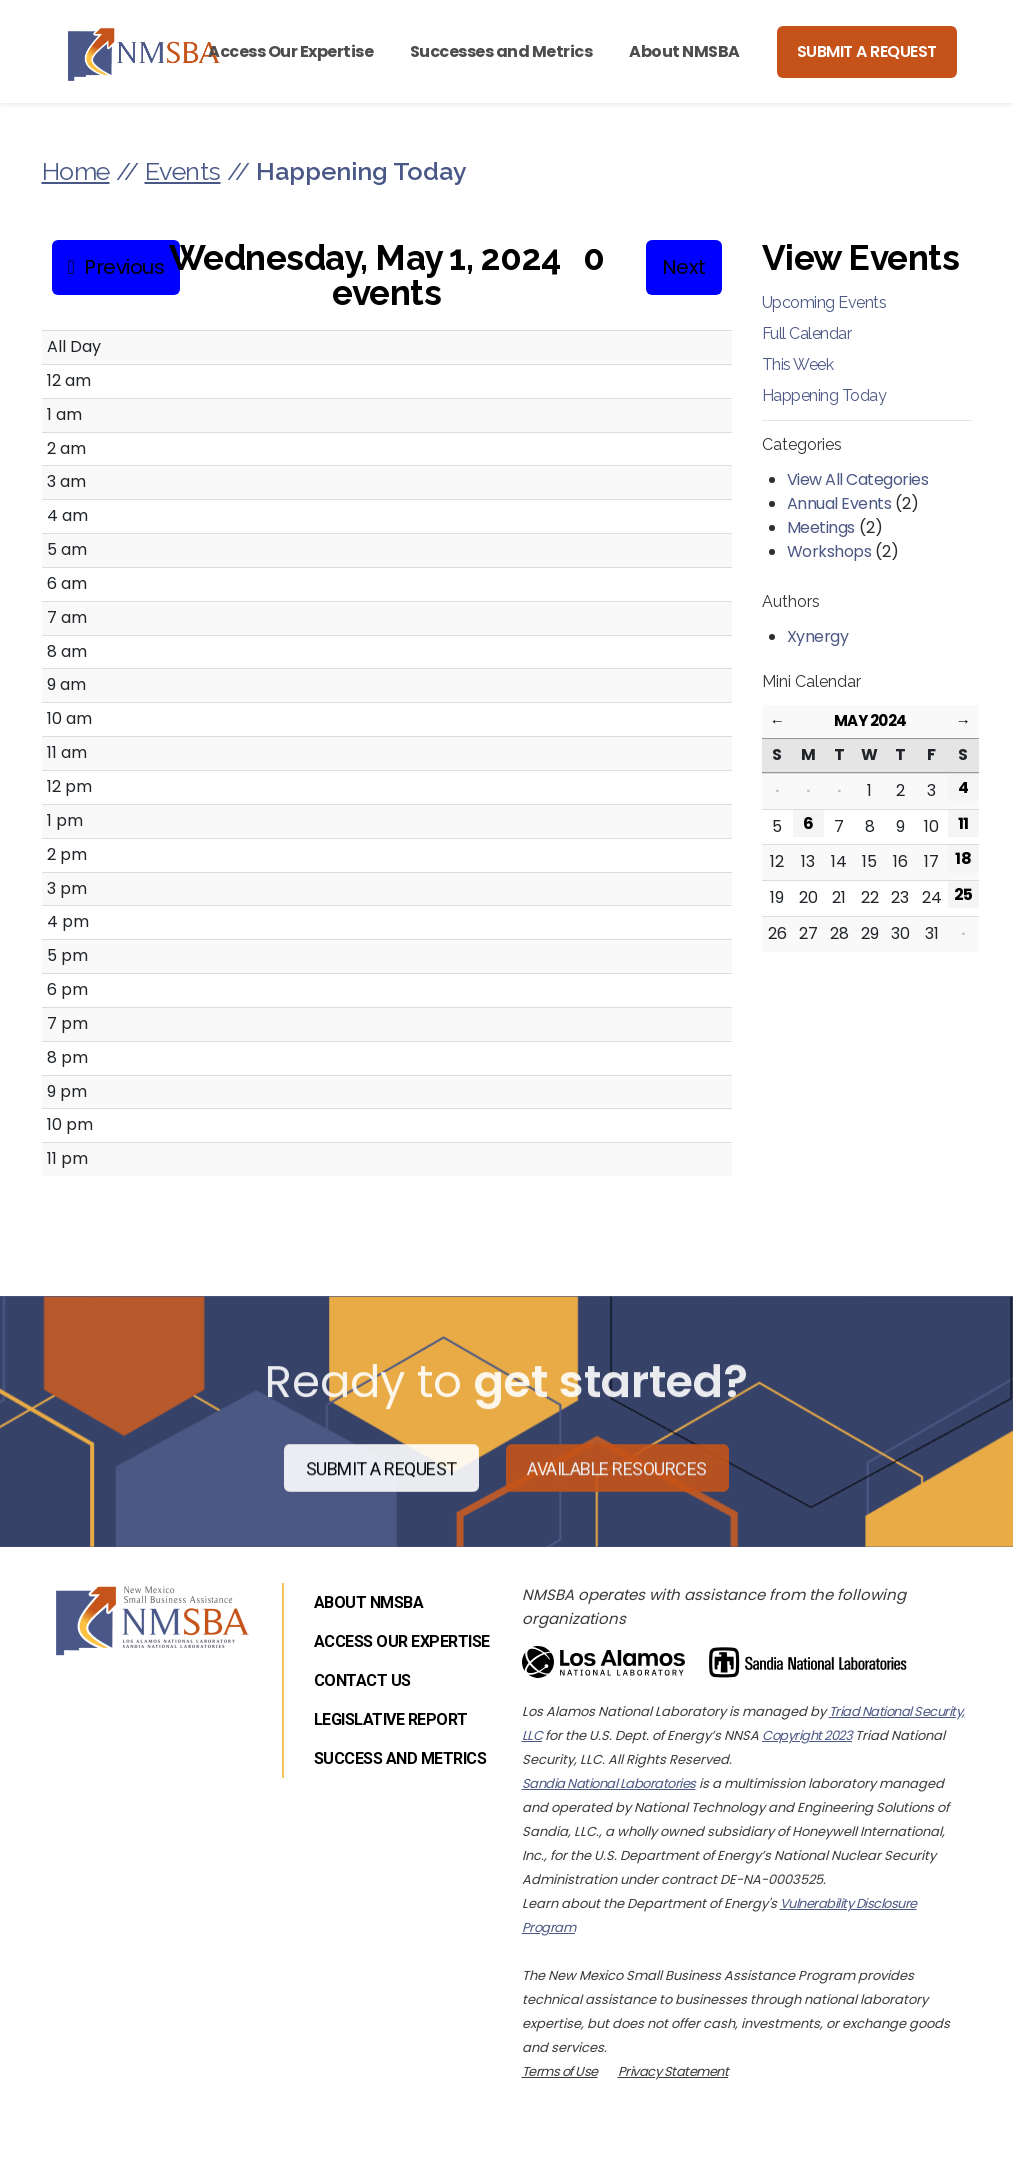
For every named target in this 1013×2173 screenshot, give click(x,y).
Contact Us (362, 1680)
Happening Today (824, 395)
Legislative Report (391, 1719)
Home (76, 171)
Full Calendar (807, 333)
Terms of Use (560, 2071)
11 (963, 823)
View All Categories (858, 479)
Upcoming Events (824, 302)
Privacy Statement (673, 2071)
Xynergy (818, 636)
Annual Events (839, 503)
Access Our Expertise (290, 51)
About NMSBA (684, 51)
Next (684, 267)
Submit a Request (867, 51)
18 (963, 858)
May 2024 (870, 720)
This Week (798, 364)
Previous (124, 267)
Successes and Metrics (501, 51)
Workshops (829, 551)
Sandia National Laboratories (609, 1783)
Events (183, 171)
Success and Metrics (400, 1758)
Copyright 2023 (807, 1735)
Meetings (821, 527)
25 (963, 894)
